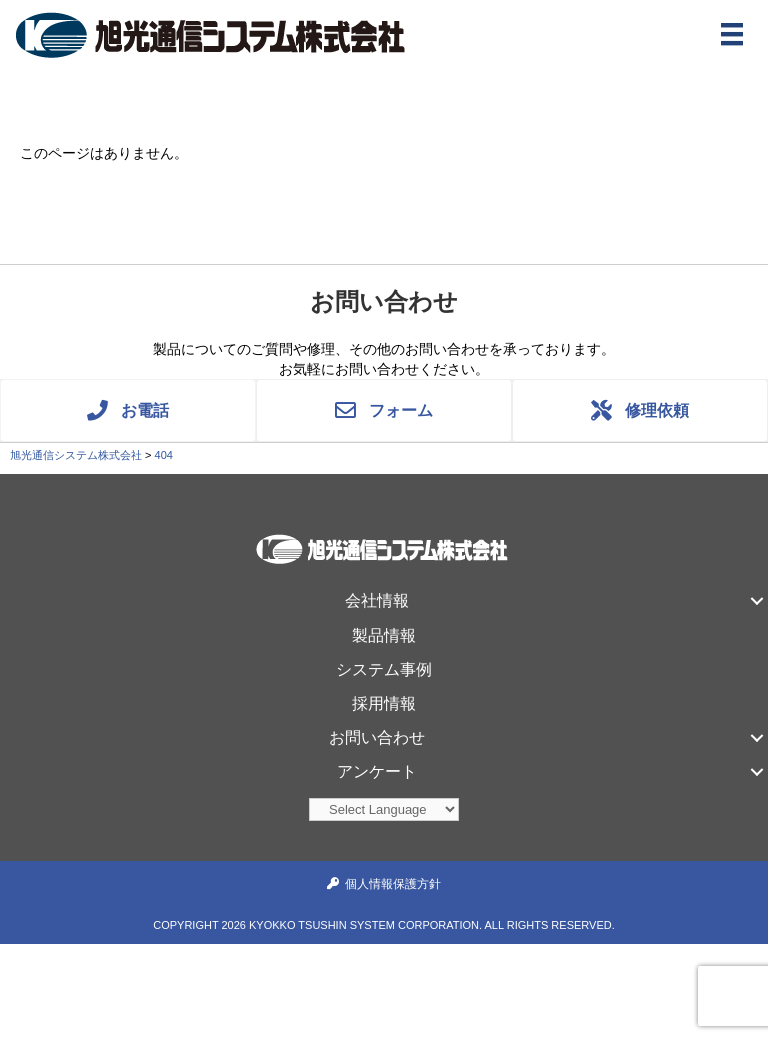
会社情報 (377, 600)
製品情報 (384, 635)
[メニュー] (732, 34)
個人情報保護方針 (393, 884)
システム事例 (384, 669)
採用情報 (384, 703)
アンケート (377, 771)
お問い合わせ (377, 737)
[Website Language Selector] (384, 809)
